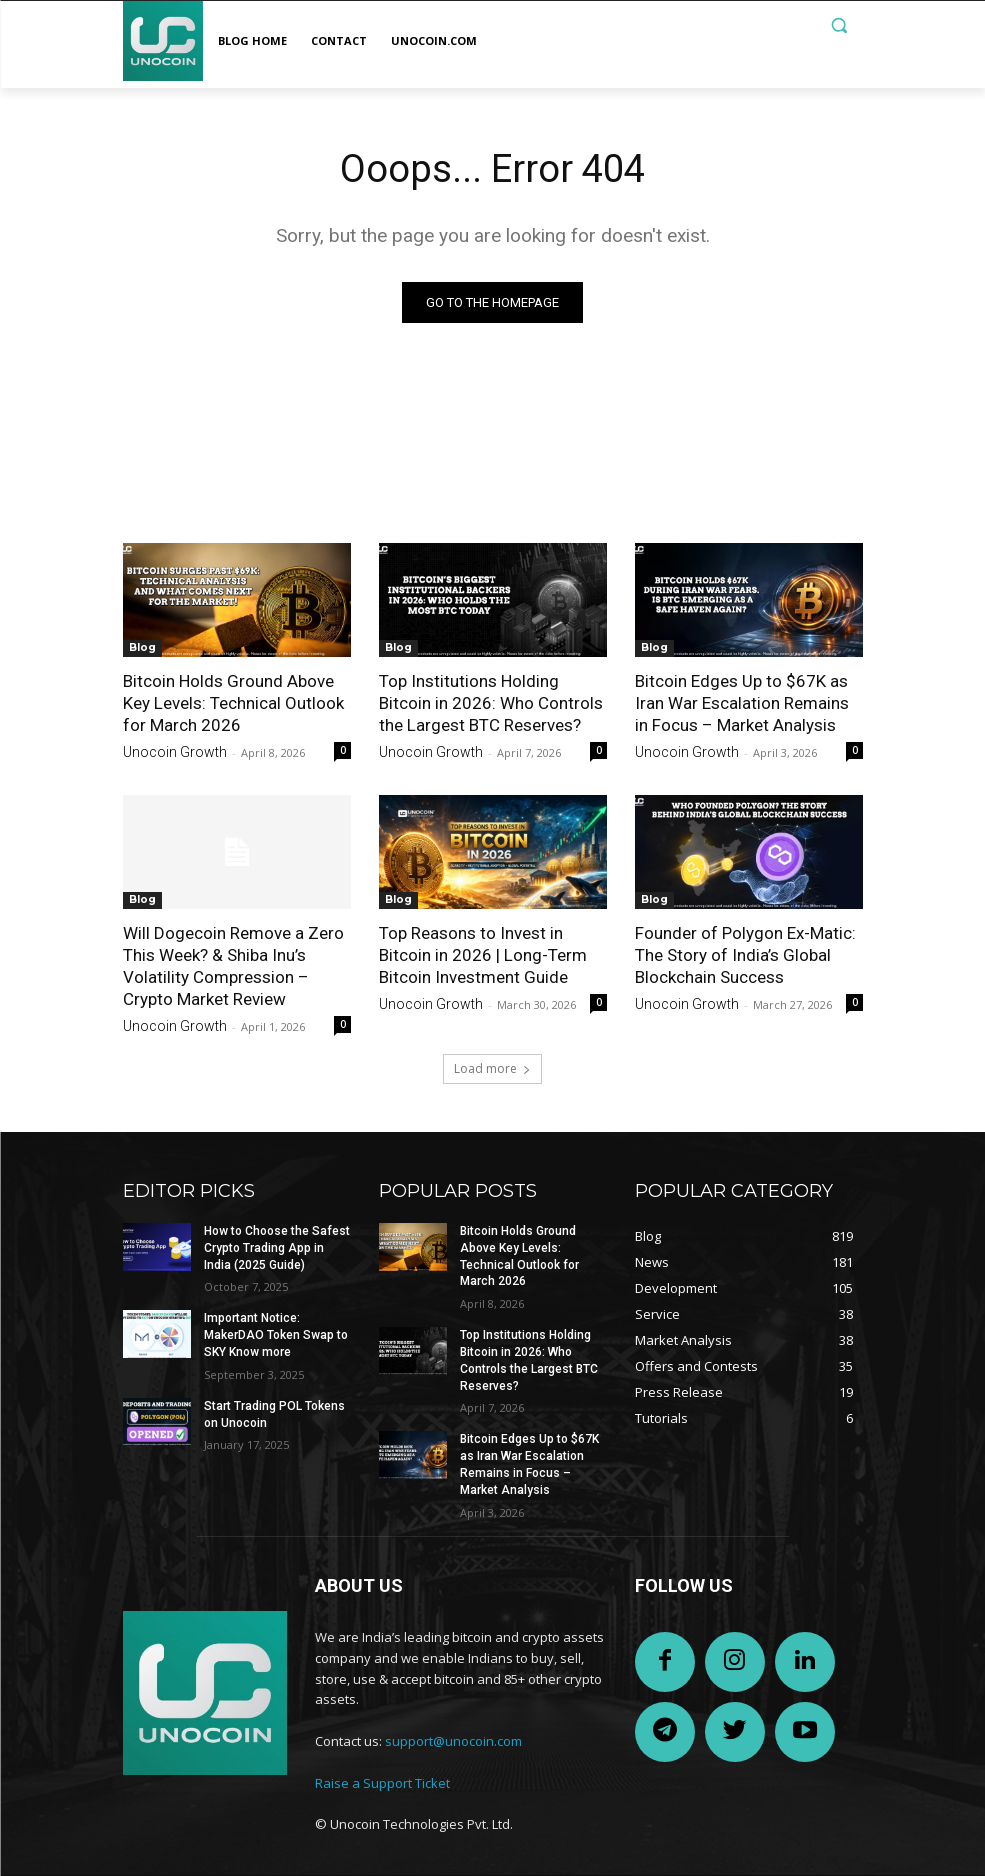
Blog (142, 647)
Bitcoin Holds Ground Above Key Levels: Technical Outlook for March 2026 (233, 703)
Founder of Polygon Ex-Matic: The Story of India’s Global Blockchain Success (745, 956)
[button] (839, 25)
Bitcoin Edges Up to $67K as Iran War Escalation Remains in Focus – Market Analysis (742, 703)
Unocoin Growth (175, 753)
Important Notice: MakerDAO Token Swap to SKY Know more (276, 1335)
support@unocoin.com (453, 1741)
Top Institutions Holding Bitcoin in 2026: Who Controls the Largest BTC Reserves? (491, 703)
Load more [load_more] (492, 1068)
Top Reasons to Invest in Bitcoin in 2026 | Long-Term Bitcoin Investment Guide (483, 956)
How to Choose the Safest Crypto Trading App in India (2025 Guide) (277, 1248)
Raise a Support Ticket (382, 1783)
